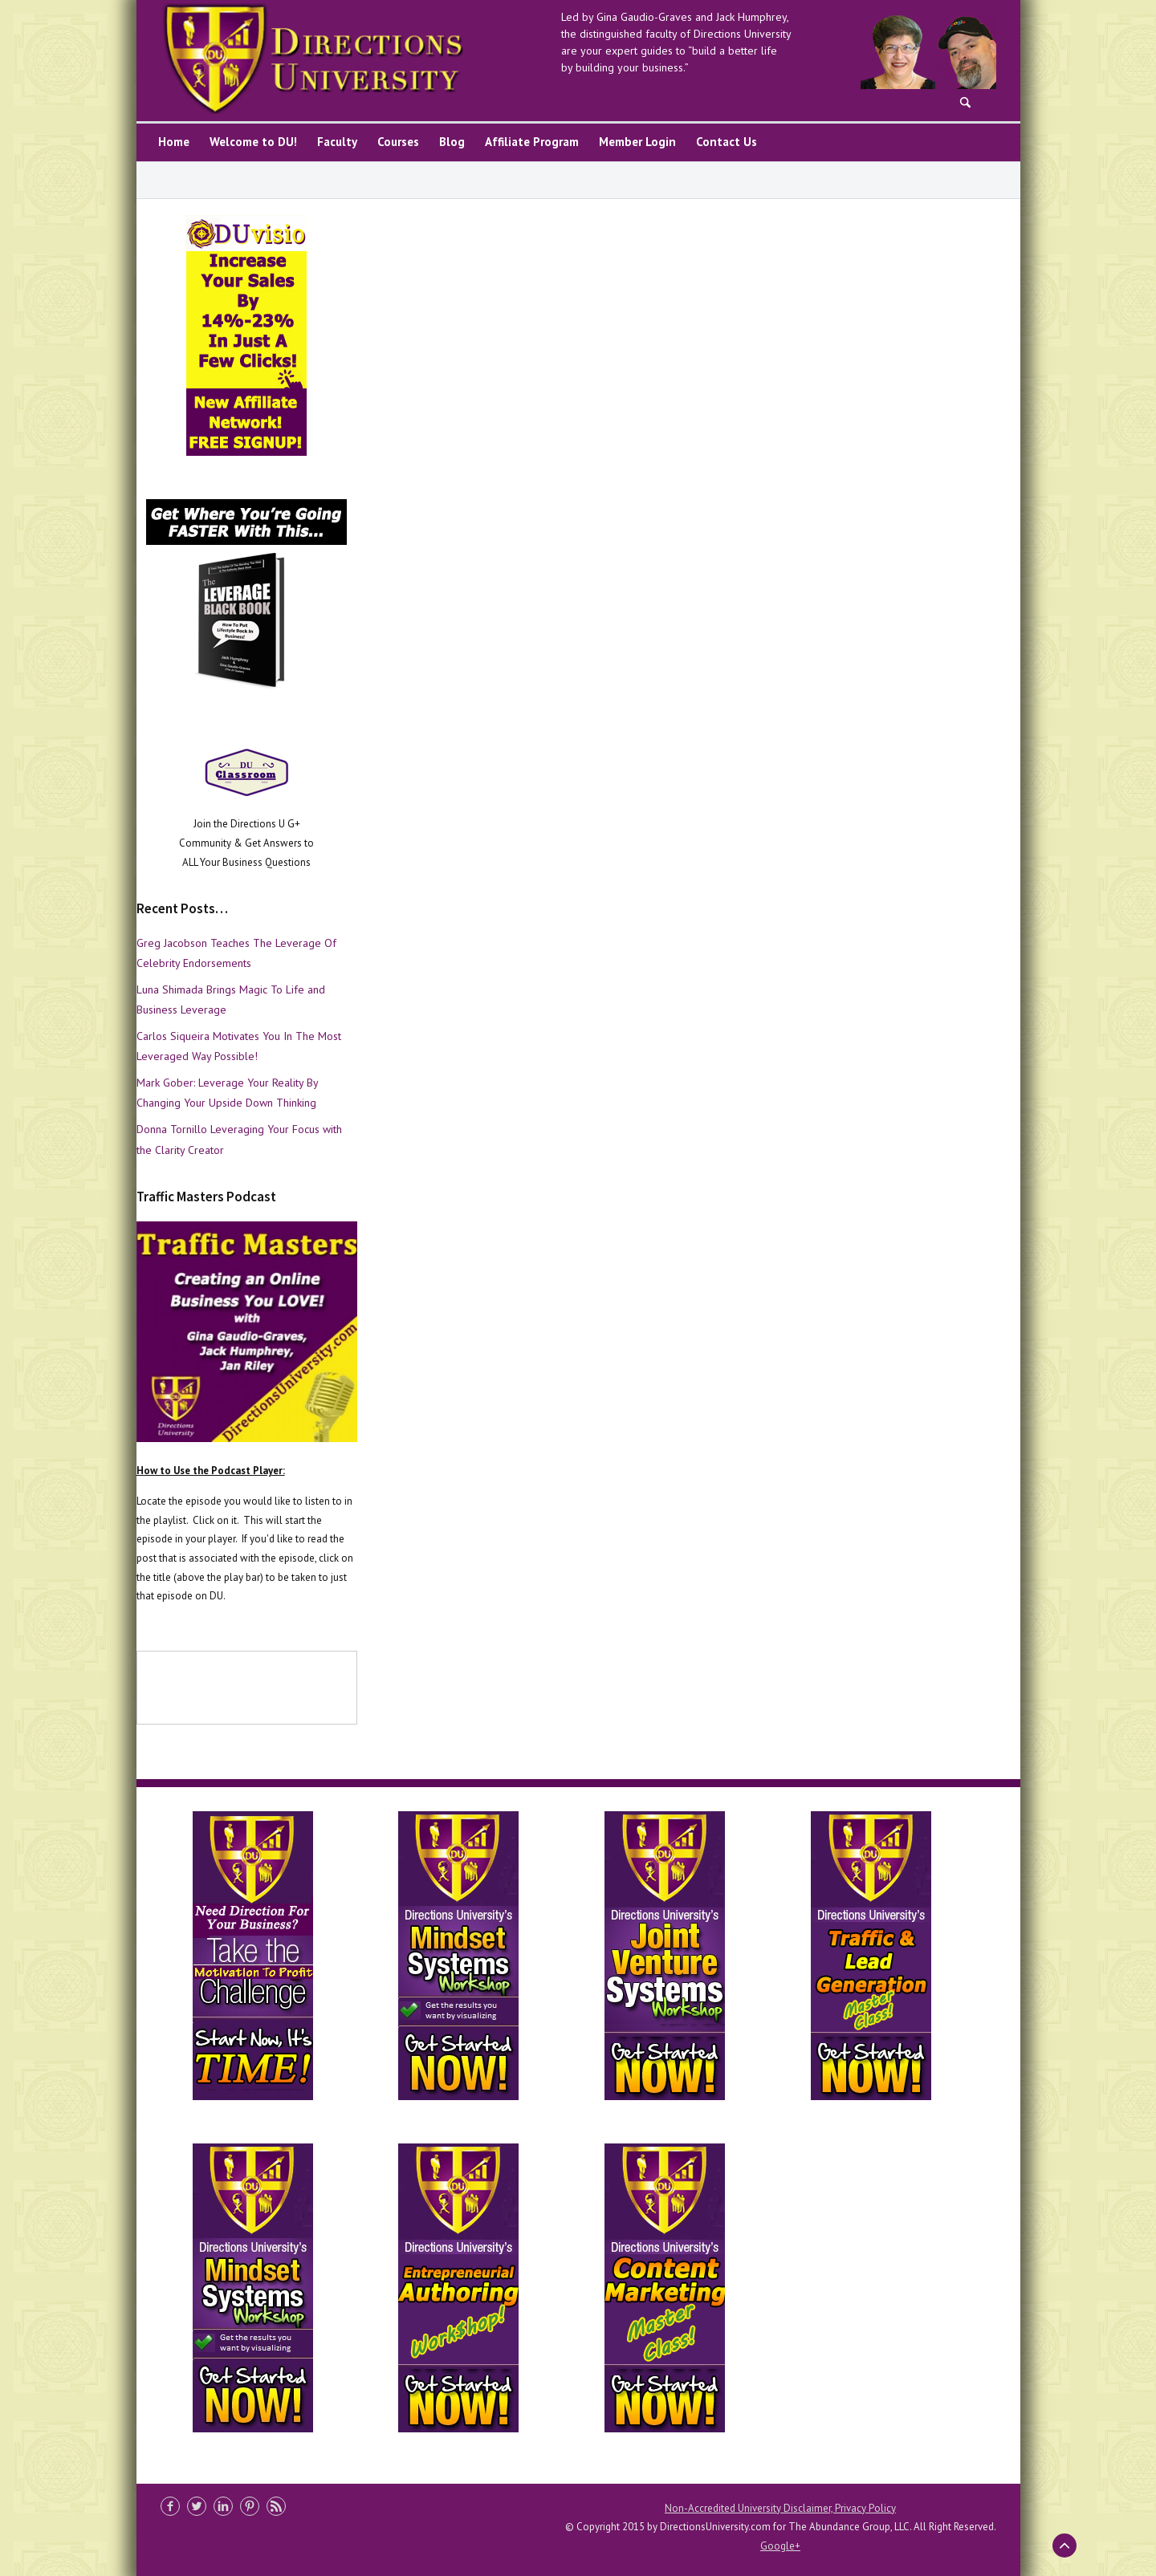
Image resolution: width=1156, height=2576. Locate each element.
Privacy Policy (865, 2508)
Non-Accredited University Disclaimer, (750, 2508)
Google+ (780, 2546)
